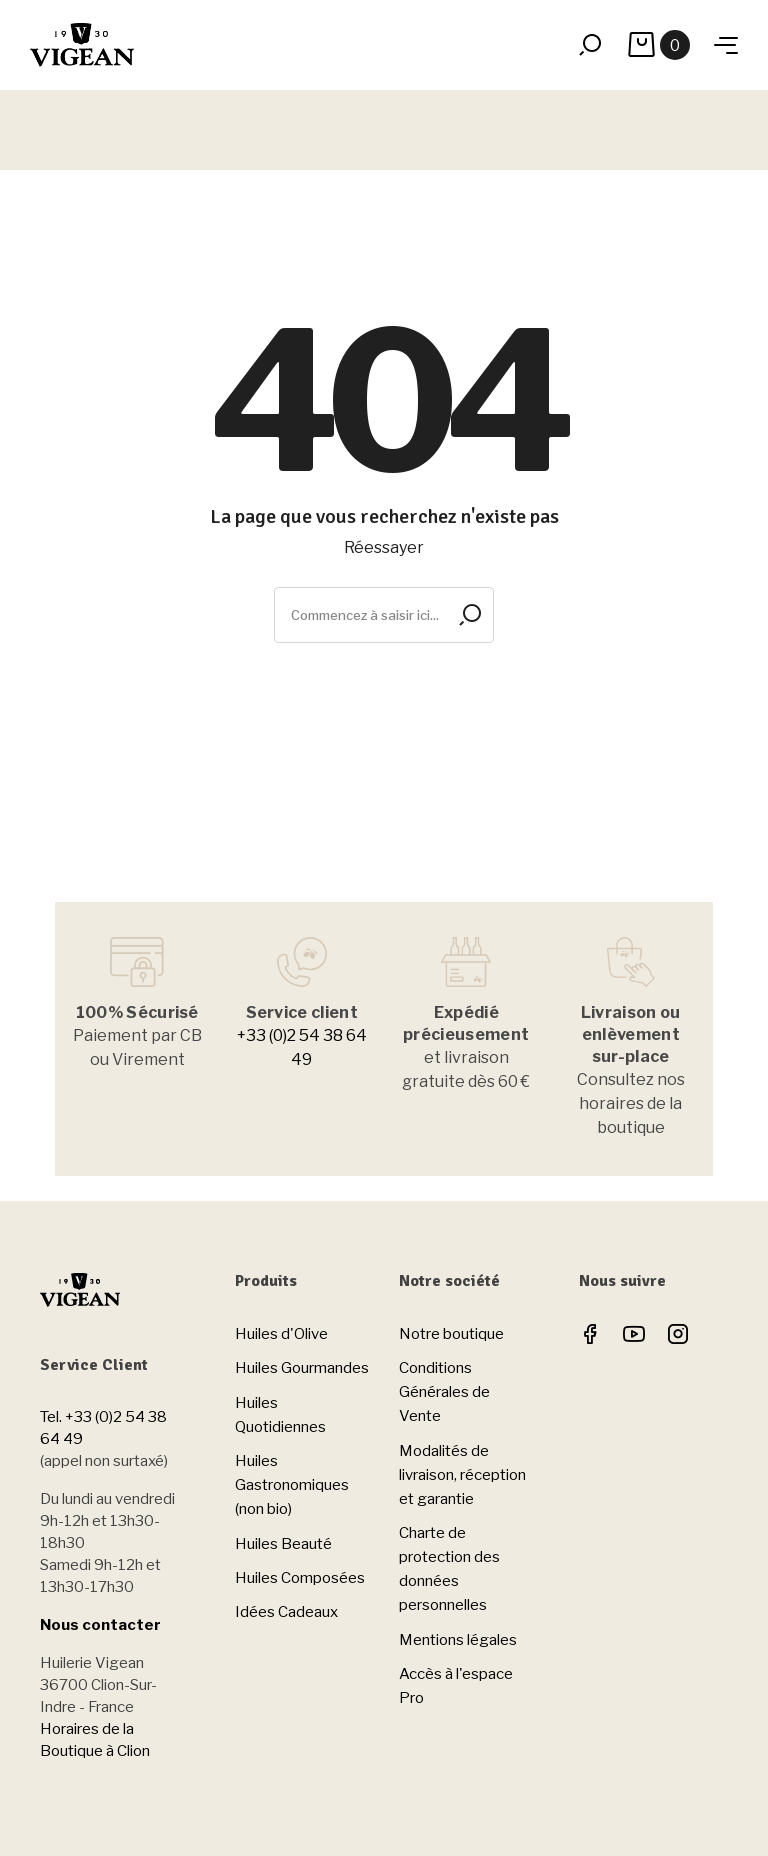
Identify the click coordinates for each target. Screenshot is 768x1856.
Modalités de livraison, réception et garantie (462, 1475)
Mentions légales (458, 1640)
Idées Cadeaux (286, 1612)
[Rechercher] (384, 615)
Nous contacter (100, 1625)
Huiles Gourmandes (302, 1368)
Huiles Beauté (283, 1544)
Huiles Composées (300, 1578)
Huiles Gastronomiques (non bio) (292, 1485)
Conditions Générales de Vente (444, 1392)
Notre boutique (451, 1334)
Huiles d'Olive (281, 1334)
